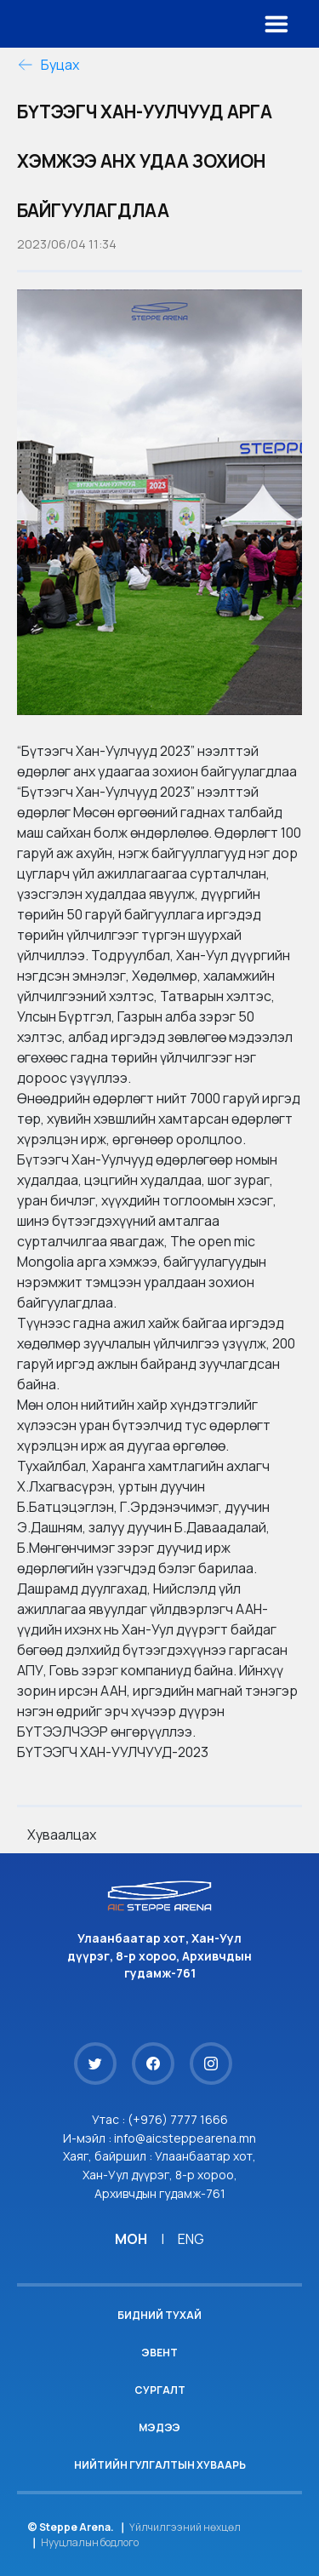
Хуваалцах (61, 1834)
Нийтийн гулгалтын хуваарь (160, 2465)
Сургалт (159, 2390)
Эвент (159, 2352)
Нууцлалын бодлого (90, 2542)
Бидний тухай (159, 2315)
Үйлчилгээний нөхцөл (185, 2527)
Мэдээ (159, 2427)
